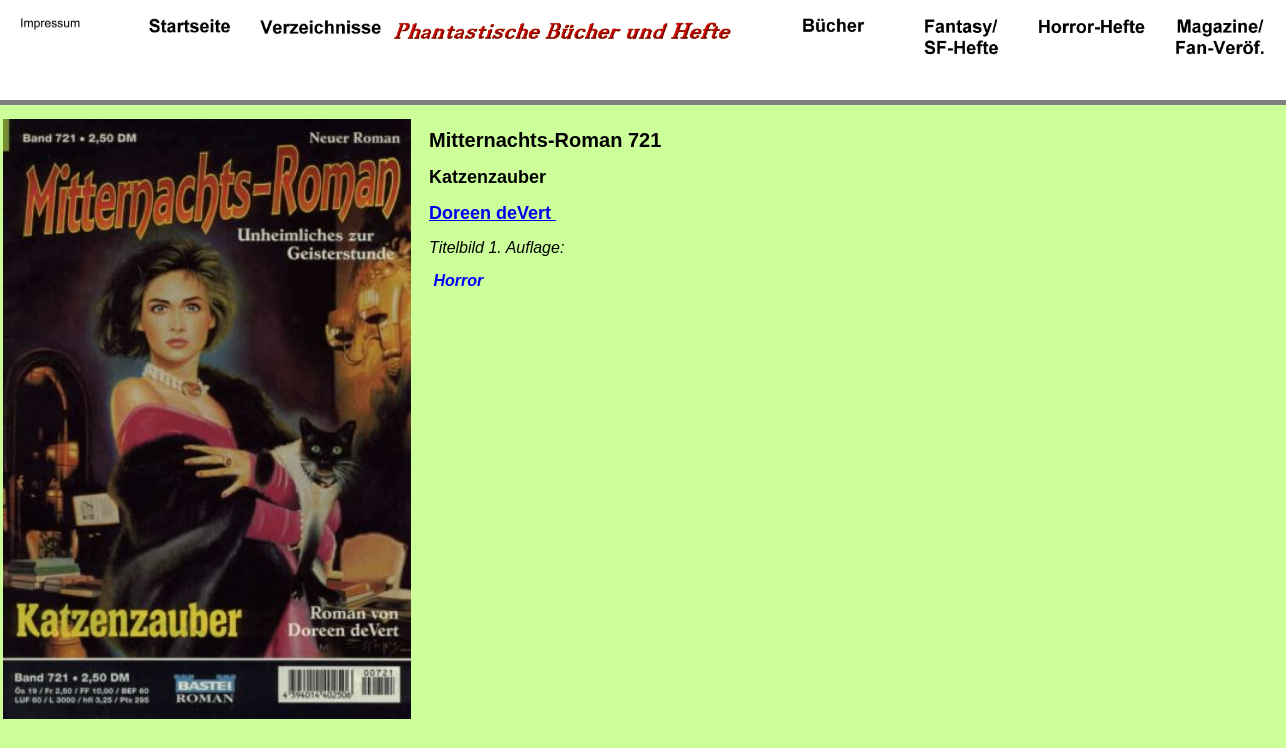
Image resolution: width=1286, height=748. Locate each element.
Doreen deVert (492, 213)
